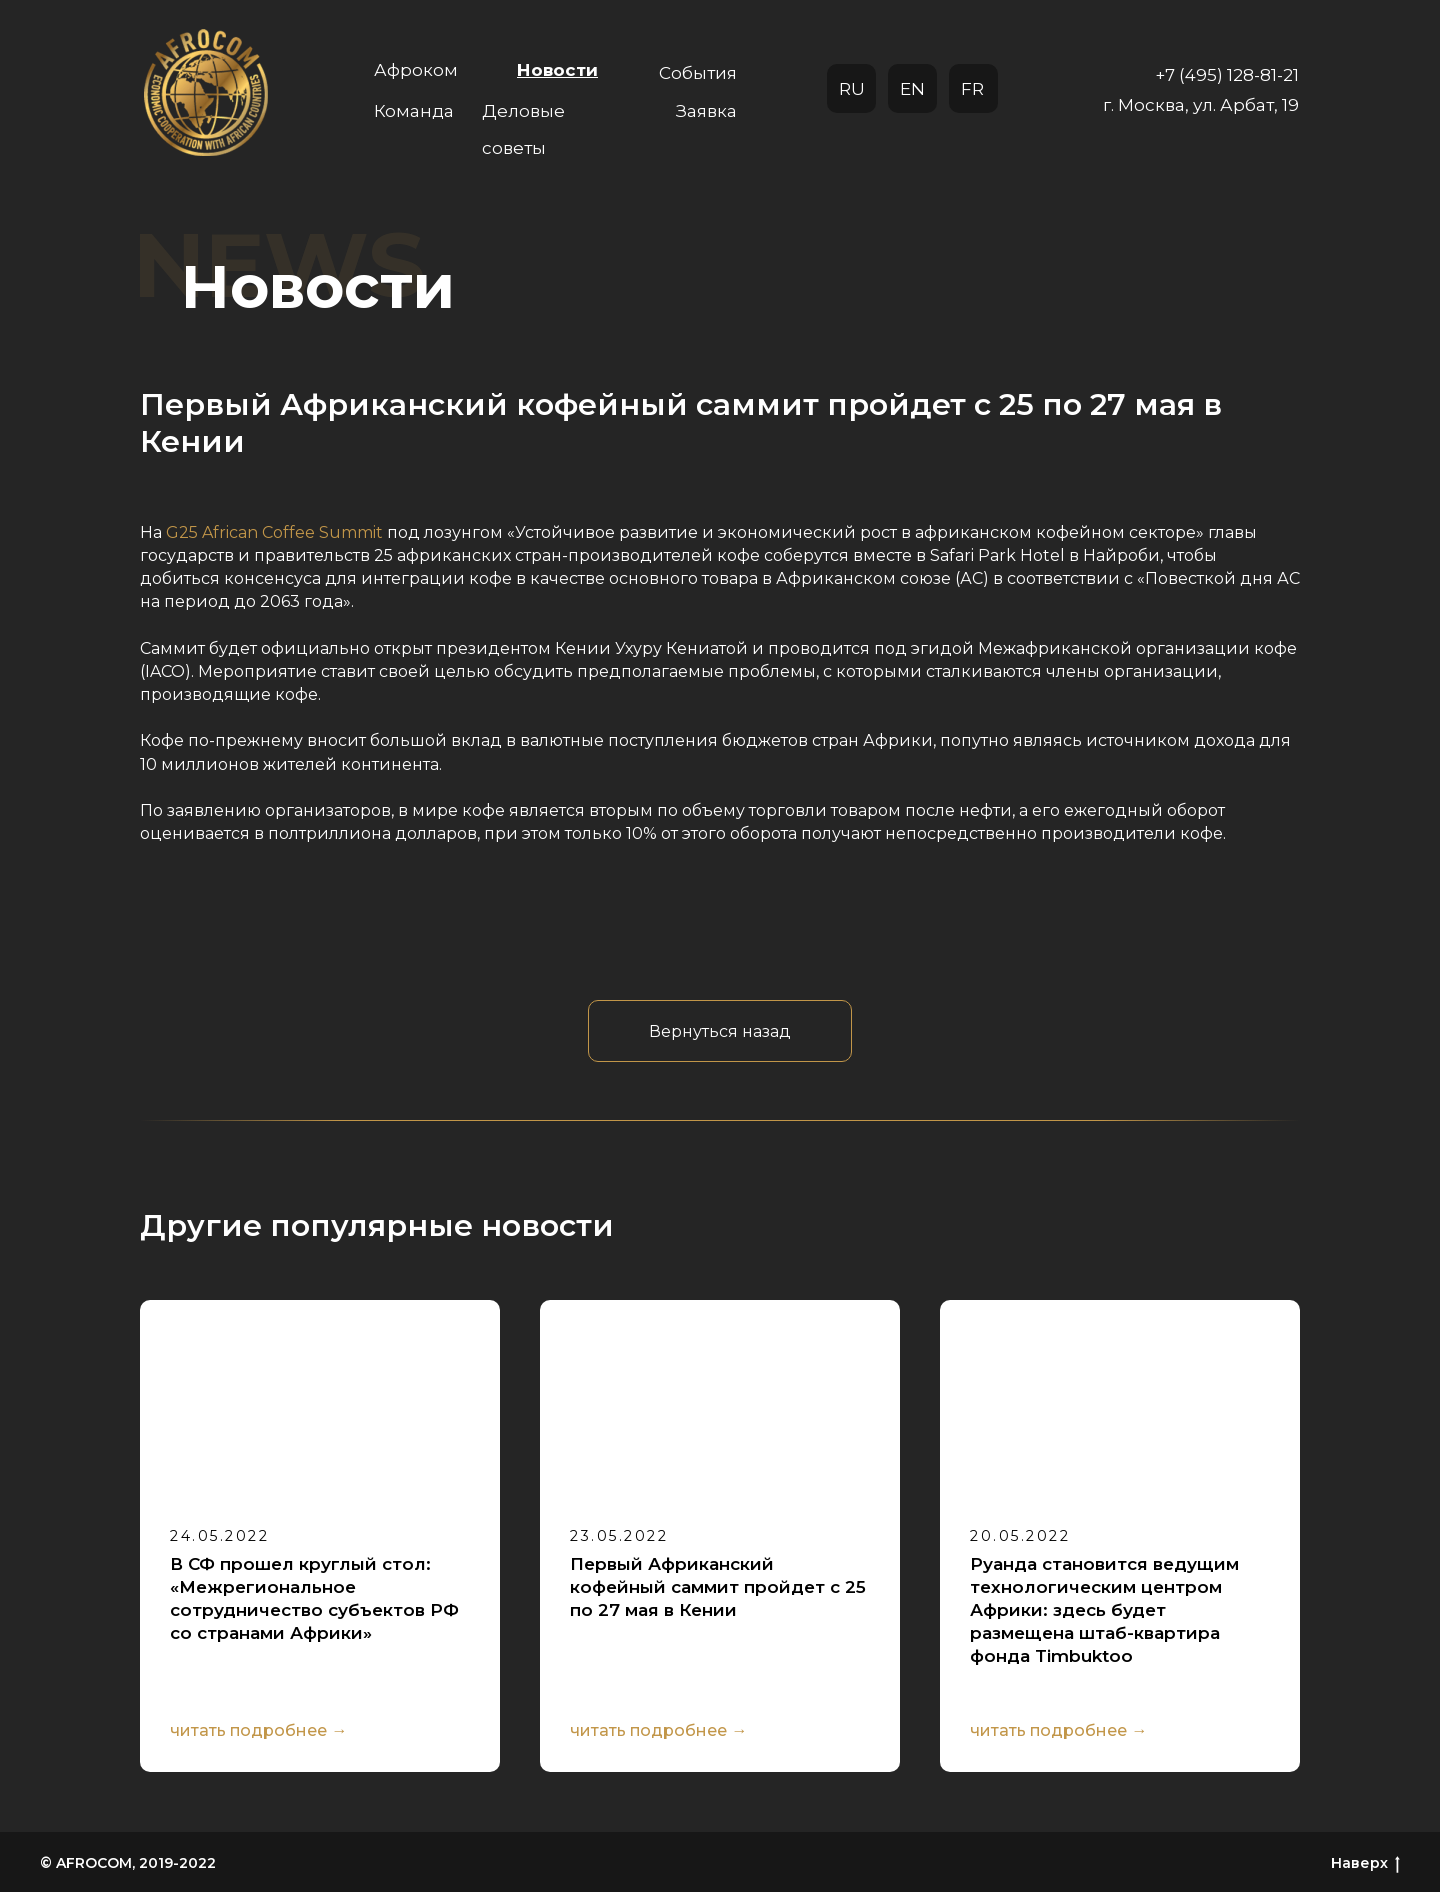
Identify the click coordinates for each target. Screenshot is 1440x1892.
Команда (414, 111)
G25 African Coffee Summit (274, 532)
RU (852, 89)
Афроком (416, 70)
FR (972, 89)
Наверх (1365, 1863)
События (698, 73)
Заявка (706, 111)
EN (912, 89)
